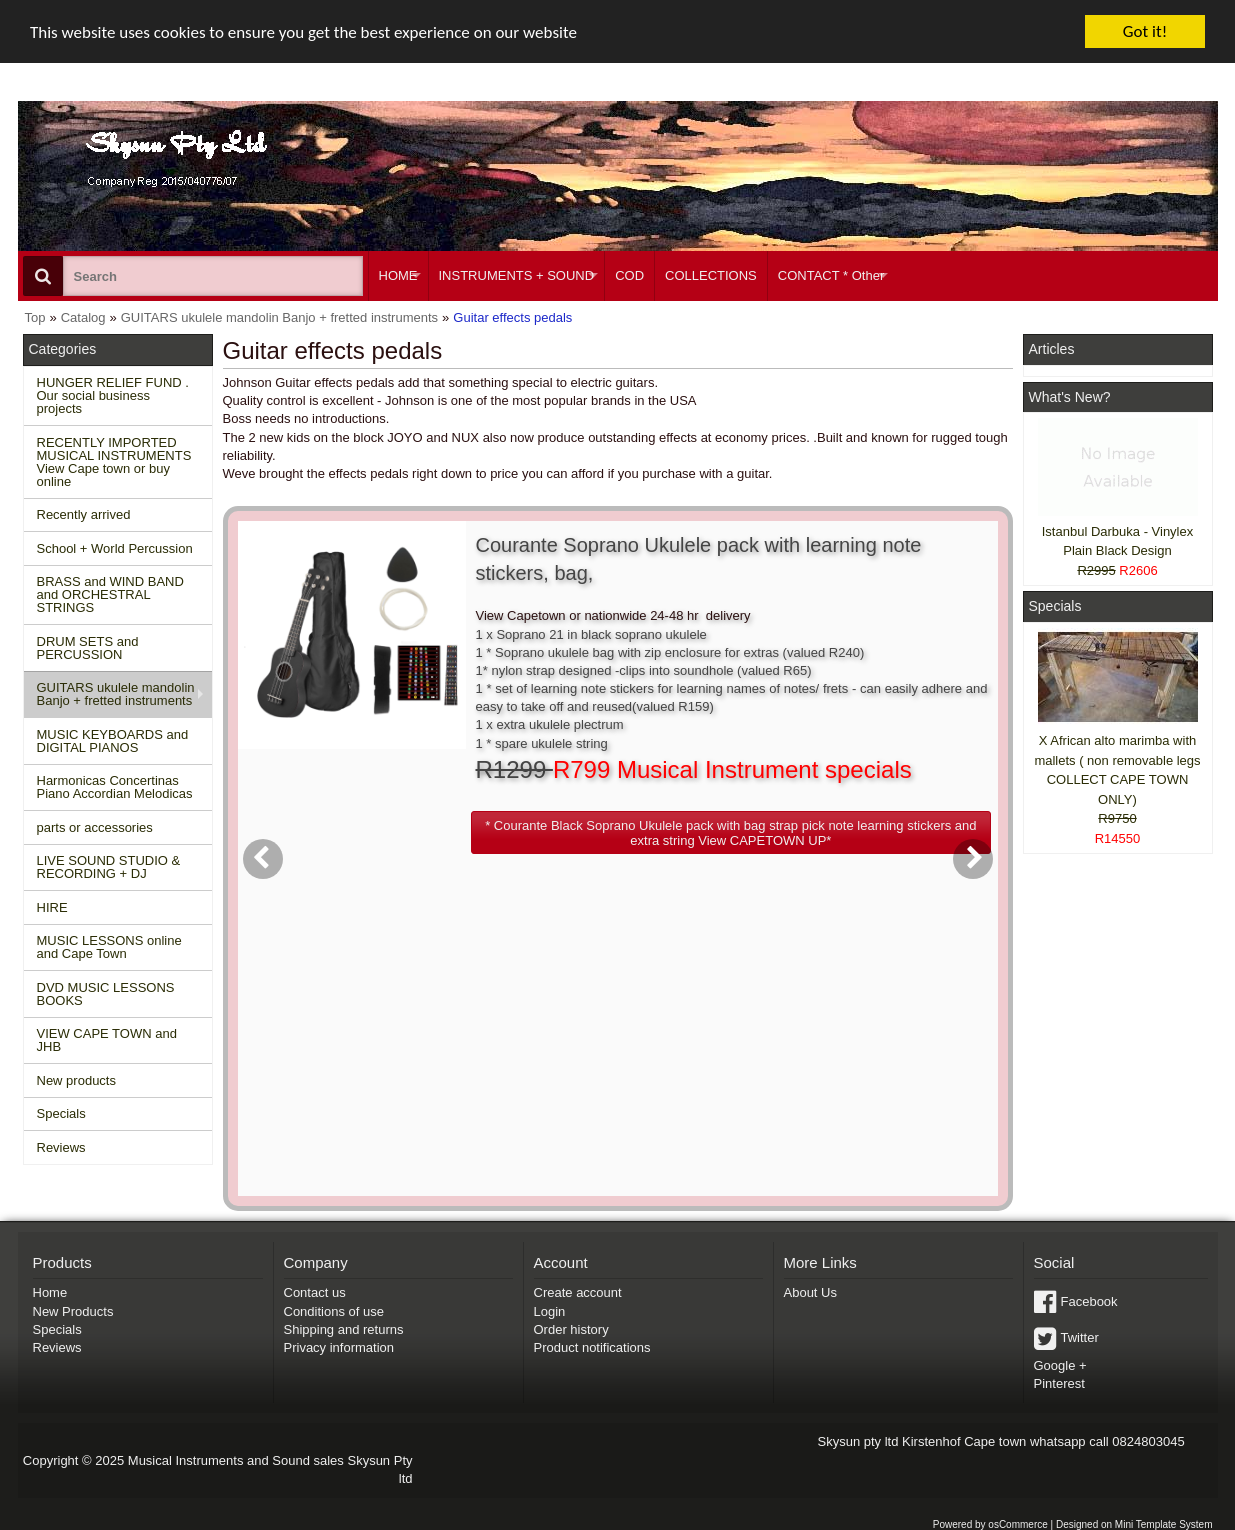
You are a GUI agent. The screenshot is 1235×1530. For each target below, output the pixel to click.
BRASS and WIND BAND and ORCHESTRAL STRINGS (110, 594)
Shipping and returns (344, 1329)
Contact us (315, 1292)
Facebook (1089, 1301)
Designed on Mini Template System (1134, 1524)
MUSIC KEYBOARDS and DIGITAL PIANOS (113, 741)
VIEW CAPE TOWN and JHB (107, 1040)
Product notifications (592, 1347)
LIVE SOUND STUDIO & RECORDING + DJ (109, 867)
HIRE (52, 907)
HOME (398, 275)
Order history (571, 1329)
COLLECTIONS (711, 275)
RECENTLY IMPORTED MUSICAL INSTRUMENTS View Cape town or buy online (114, 462)
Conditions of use (334, 1310)
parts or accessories (95, 827)
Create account (578, 1292)
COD (629, 275)
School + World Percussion (115, 548)
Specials (61, 1113)
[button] (731, 832)
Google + (1060, 1365)
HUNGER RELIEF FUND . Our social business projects (113, 395)
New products (76, 1080)
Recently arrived (84, 514)
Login (550, 1310)
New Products (73, 1310)
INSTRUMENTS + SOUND (517, 275)
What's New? (1070, 397)
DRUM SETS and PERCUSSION (88, 648)
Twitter (1080, 1337)
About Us (810, 1292)
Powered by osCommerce (990, 1524)
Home (50, 1292)
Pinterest (1059, 1383)
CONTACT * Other (831, 275)
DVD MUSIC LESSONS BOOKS (106, 994)
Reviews (61, 1147)
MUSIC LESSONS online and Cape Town (109, 947)
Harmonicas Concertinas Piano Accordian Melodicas (115, 787)
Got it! (1145, 31)
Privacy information (339, 1347)
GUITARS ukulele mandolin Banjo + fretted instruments (116, 694)
